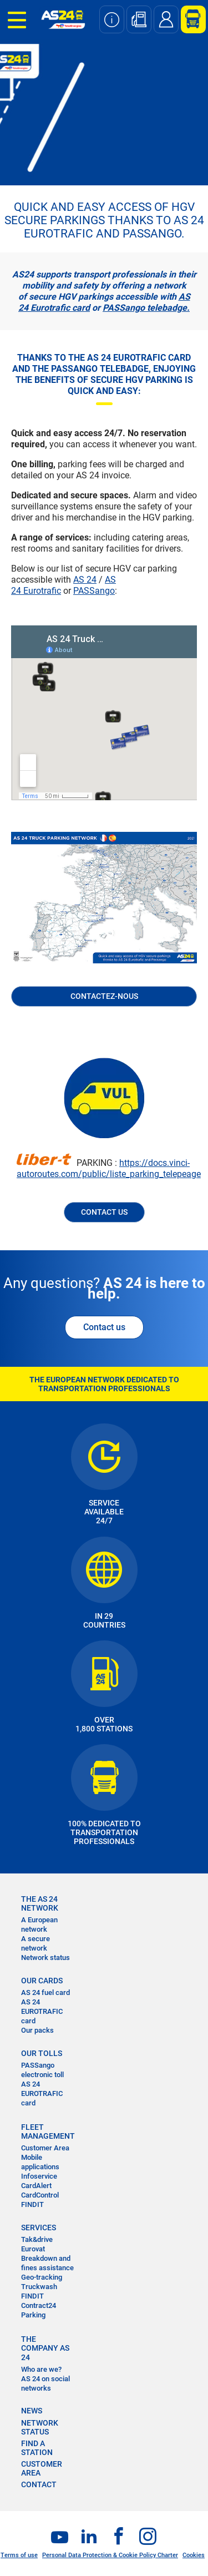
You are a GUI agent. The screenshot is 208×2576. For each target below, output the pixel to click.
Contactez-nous (104, 996)
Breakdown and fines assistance (47, 2263)
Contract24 (38, 2305)
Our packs (37, 2030)
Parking (33, 2315)
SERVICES (38, 2227)
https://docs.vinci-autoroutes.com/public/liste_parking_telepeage (109, 1168)
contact (39, 2484)
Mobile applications (40, 2162)
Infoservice (39, 2176)
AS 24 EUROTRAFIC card (42, 2011)
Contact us (104, 1327)
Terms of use (19, 2555)
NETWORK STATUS (39, 2427)
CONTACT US (104, 1212)
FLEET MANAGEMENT (47, 2131)
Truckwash (39, 2286)
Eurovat (33, 2249)
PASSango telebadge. (146, 307)
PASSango (94, 590)
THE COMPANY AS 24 (45, 2348)
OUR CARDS (42, 1980)
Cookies (193, 2555)
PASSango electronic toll (42, 2070)
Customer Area (45, 2148)
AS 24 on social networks (45, 2383)
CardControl (40, 2195)
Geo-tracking (41, 2277)
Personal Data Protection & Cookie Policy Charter (110, 2555)
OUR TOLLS (41, 2053)
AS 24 (85, 579)
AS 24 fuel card (45, 1992)
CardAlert (36, 2185)
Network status (45, 1957)
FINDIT (32, 2204)
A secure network (35, 1943)
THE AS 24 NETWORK (39, 1903)
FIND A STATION (37, 2448)
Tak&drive (37, 2239)
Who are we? (41, 2369)
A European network (39, 1924)
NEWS (31, 2410)
